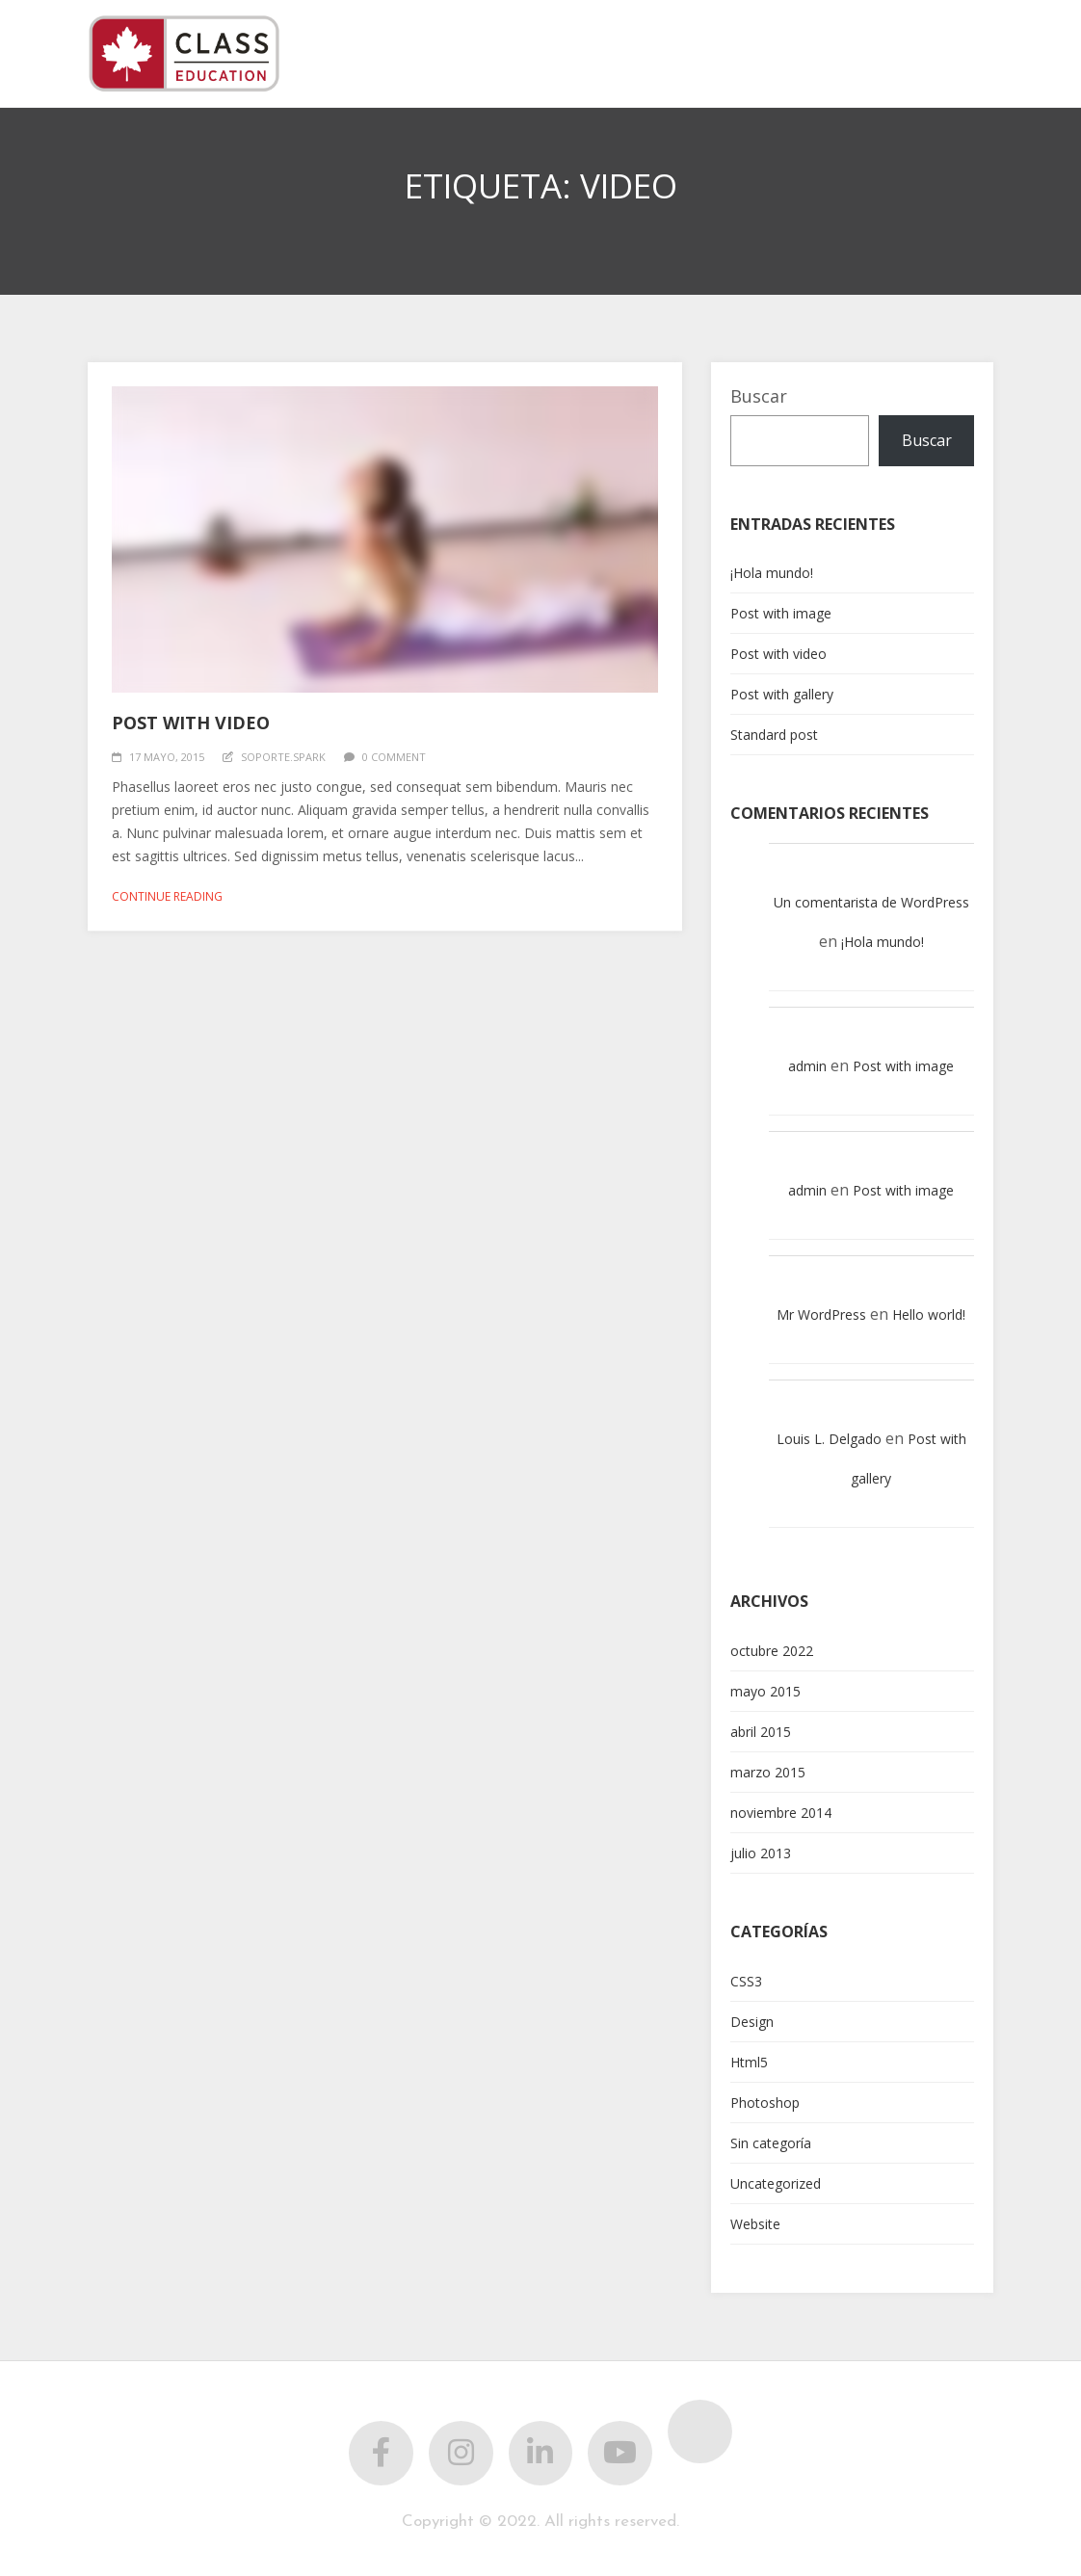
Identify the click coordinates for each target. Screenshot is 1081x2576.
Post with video (191, 722)
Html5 (749, 2062)
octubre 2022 (771, 1651)
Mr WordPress (821, 1314)
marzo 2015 (767, 1772)
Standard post (774, 734)
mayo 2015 (765, 1691)
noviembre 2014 (780, 1812)
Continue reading (167, 896)
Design (752, 2021)
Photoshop (765, 2102)
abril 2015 (760, 1731)
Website (755, 2224)
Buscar (758, 395)
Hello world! (928, 1314)
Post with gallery (781, 694)
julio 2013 (760, 1853)
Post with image (780, 613)
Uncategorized (775, 2183)
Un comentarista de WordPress (871, 902)
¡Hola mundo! (771, 573)
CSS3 (746, 1981)
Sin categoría (770, 2143)
